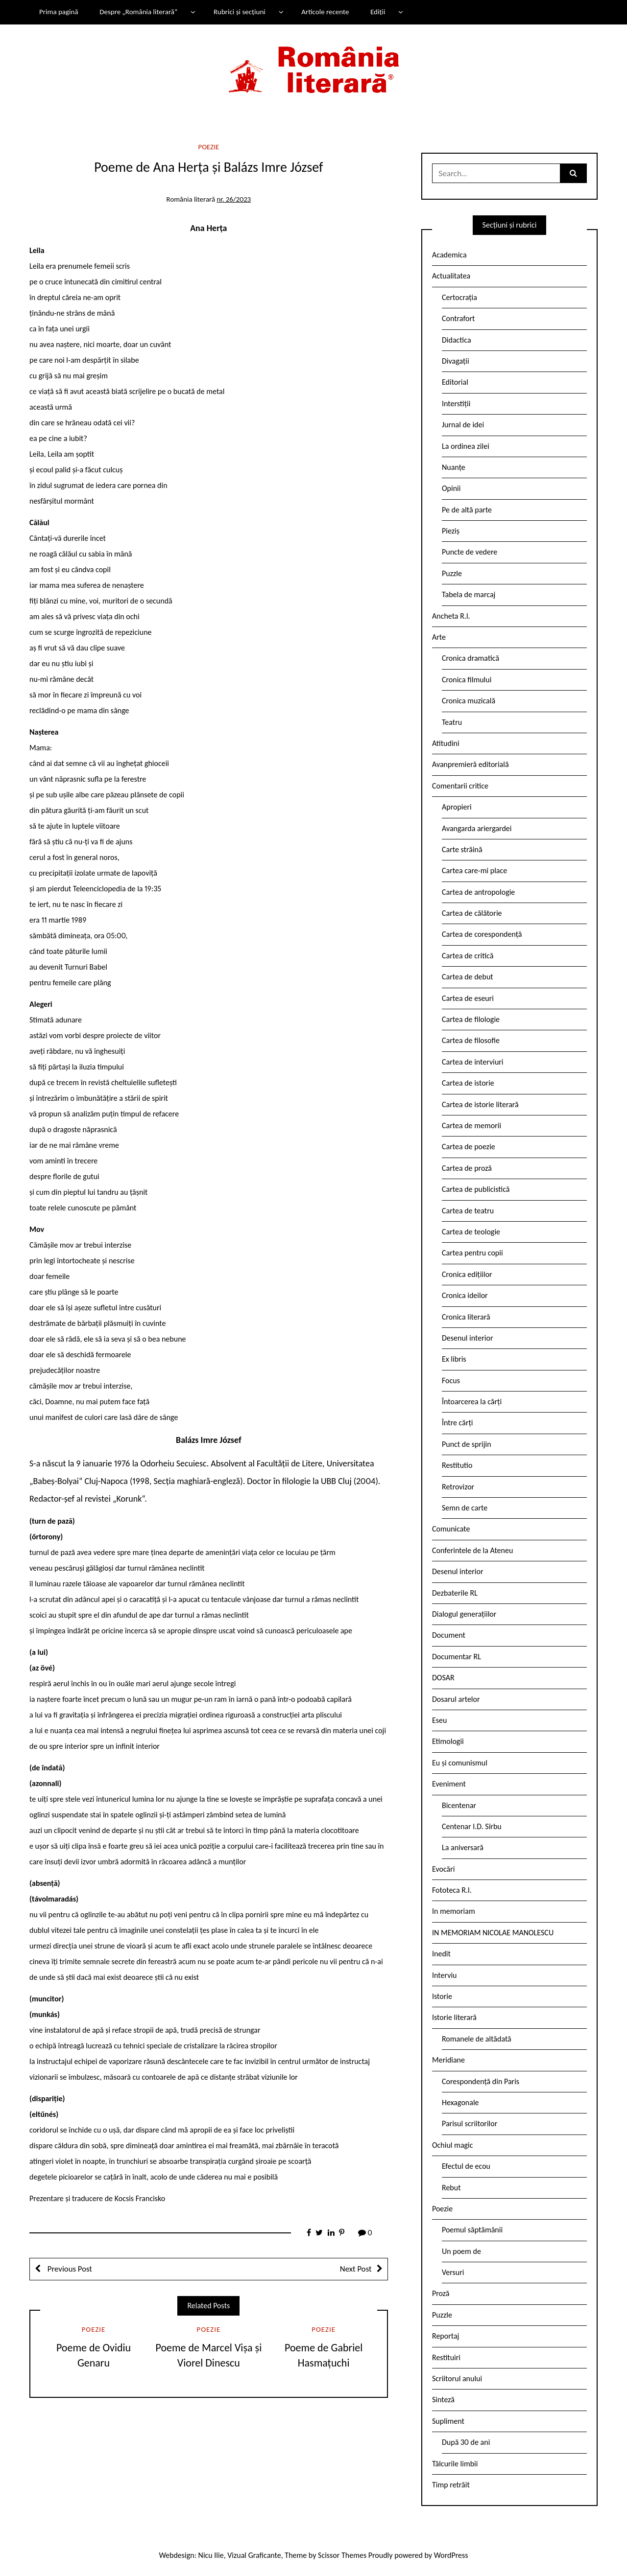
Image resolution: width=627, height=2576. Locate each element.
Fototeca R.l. (452, 1890)
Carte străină (462, 849)
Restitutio (457, 1465)
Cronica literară (466, 1317)
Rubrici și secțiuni (239, 11)
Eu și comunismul (459, 1762)
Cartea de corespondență (482, 934)
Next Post (356, 2269)
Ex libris (454, 1359)
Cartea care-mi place (474, 870)
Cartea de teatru (468, 1210)
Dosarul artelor (456, 1699)
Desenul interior (467, 1338)
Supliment (448, 2421)
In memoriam (453, 1911)
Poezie (208, 146)
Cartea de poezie (468, 1146)
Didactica (456, 340)
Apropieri (457, 807)
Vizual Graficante (254, 2555)
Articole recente (325, 11)
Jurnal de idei (463, 424)
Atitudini (445, 743)
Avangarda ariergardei (477, 828)
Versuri (453, 2272)
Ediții (377, 11)
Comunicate (451, 1528)
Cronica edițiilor (467, 1274)
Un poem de (461, 2251)
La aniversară (462, 1847)
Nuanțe (453, 467)
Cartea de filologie (471, 1019)
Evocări (443, 1869)
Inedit (441, 1953)
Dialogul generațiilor (464, 1614)
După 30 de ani (466, 2442)
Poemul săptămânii (472, 2229)
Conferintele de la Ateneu (472, 1550)
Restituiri (446, 2357)
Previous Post (69, 2269)
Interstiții (456, 403)
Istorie (442, 1996)
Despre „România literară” (138, 11)
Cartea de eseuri (468, 998)
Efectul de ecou (466, 2166)
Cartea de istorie (468, 1083)
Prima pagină (58, 11)
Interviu (444, 1975)
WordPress (451, 2555)
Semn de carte (464, 1507)
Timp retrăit (451, 2484)
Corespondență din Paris (480, 2081)
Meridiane (448, 2060)
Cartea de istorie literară (480, 1104)
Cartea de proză (467, 1168)
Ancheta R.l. (451, 616)
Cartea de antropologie (478, 892)
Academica (449, 254)
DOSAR (443, 1677)
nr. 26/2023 (234, 199)
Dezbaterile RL (455, 1593)
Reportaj (445, 2336)
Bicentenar (459, 1805)
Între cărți (457, 1422)
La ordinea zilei (465, 446)
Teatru (452, 722)
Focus (451, 1380)
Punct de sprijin (466, 1444)
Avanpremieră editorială (470, 764)
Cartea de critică (467, 955)
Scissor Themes (342, 2555)
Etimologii (448, 1741)
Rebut (451, 2187)
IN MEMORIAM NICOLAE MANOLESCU (493, 1932)
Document (448, 1635)
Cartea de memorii (471, 1125)
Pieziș (450, 530)
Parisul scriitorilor (469, 2123)
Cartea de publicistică (475, 1189)
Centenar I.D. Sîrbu (472, 1826)
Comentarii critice (460, 785)
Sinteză (443, 2399)
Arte (439, 637)
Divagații (455, 361)
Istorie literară (454, 2017)
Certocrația (459, 297)
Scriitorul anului (457, 2378)
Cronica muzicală (468, 700)
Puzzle (452, 573)
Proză (441, 2293)
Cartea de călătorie (472, 913)
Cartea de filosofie (471, 1040)
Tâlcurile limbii (455, 2463)
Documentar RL (456, 1656)
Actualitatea (451, 275)
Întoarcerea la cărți (472, 1401)
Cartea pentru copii (472, 1252)
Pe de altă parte (467, 509)
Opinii (451, 488)
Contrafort (458, 318)
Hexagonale (460, 2102)
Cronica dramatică (470, 658)
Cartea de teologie (471, 1231)
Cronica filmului (466, 679)
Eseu (439, 1720)
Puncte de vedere (469, 552)
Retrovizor (458, 1486)
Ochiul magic (452, 2145)
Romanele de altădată (476, 2038)
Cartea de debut (467, 976)
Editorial (455, 382)
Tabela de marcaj (468, 594)
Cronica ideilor (465, 1295)
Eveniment (449, 1783)
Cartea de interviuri (473, 1062)
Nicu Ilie (211, 2555)
